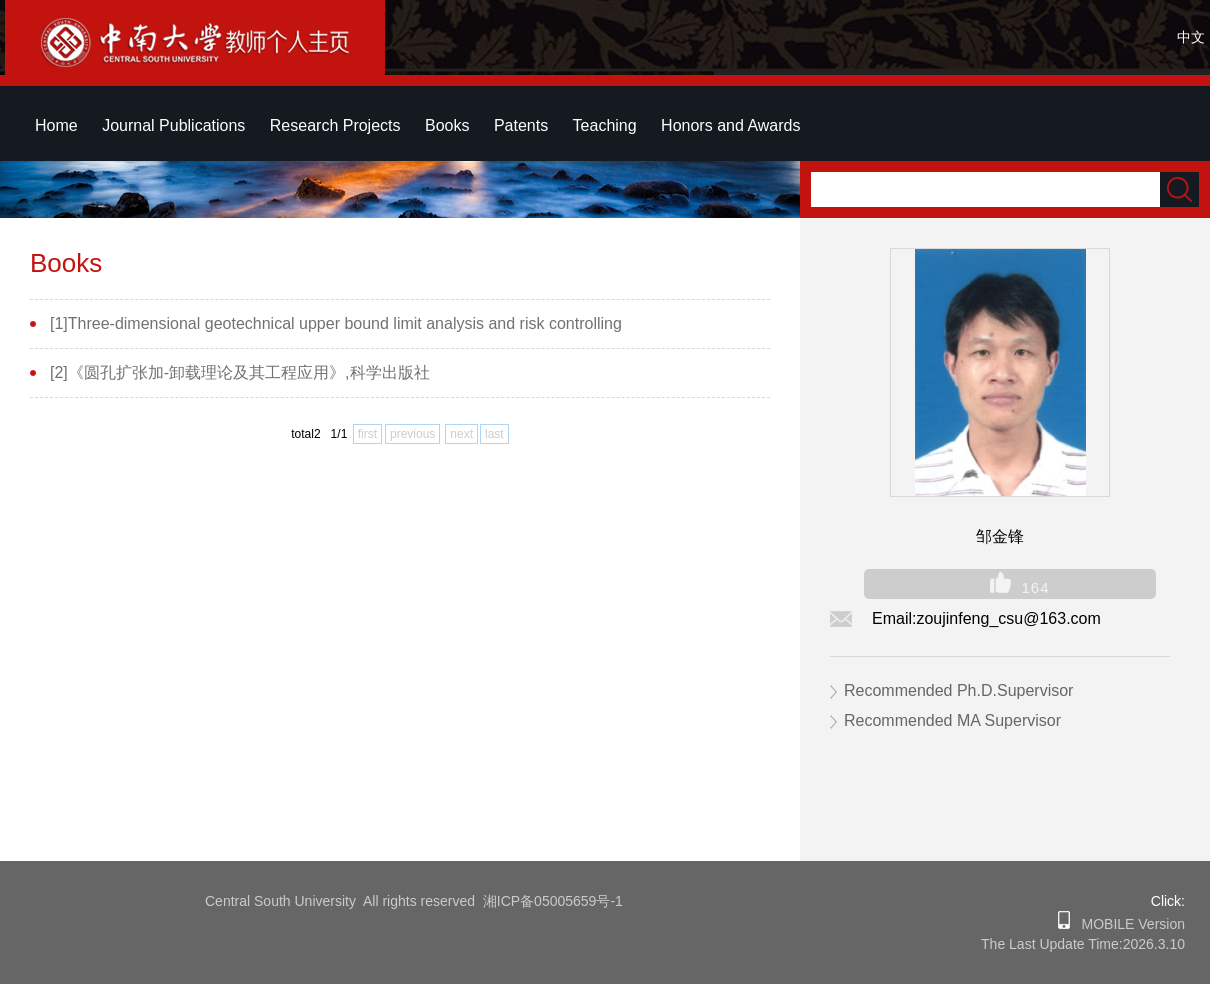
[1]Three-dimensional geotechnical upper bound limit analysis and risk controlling (336, 323)
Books (447, 125)
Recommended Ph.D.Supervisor (958, 690)
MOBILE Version (1127, 924)
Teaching (605, 125)
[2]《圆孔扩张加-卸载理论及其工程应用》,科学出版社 (240, 372)
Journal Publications (173, 125)
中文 (1191, 37)
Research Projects (335, 125)
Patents (521, 125)
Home (56, 125)
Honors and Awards (730, 125)
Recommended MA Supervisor (952, 720)
